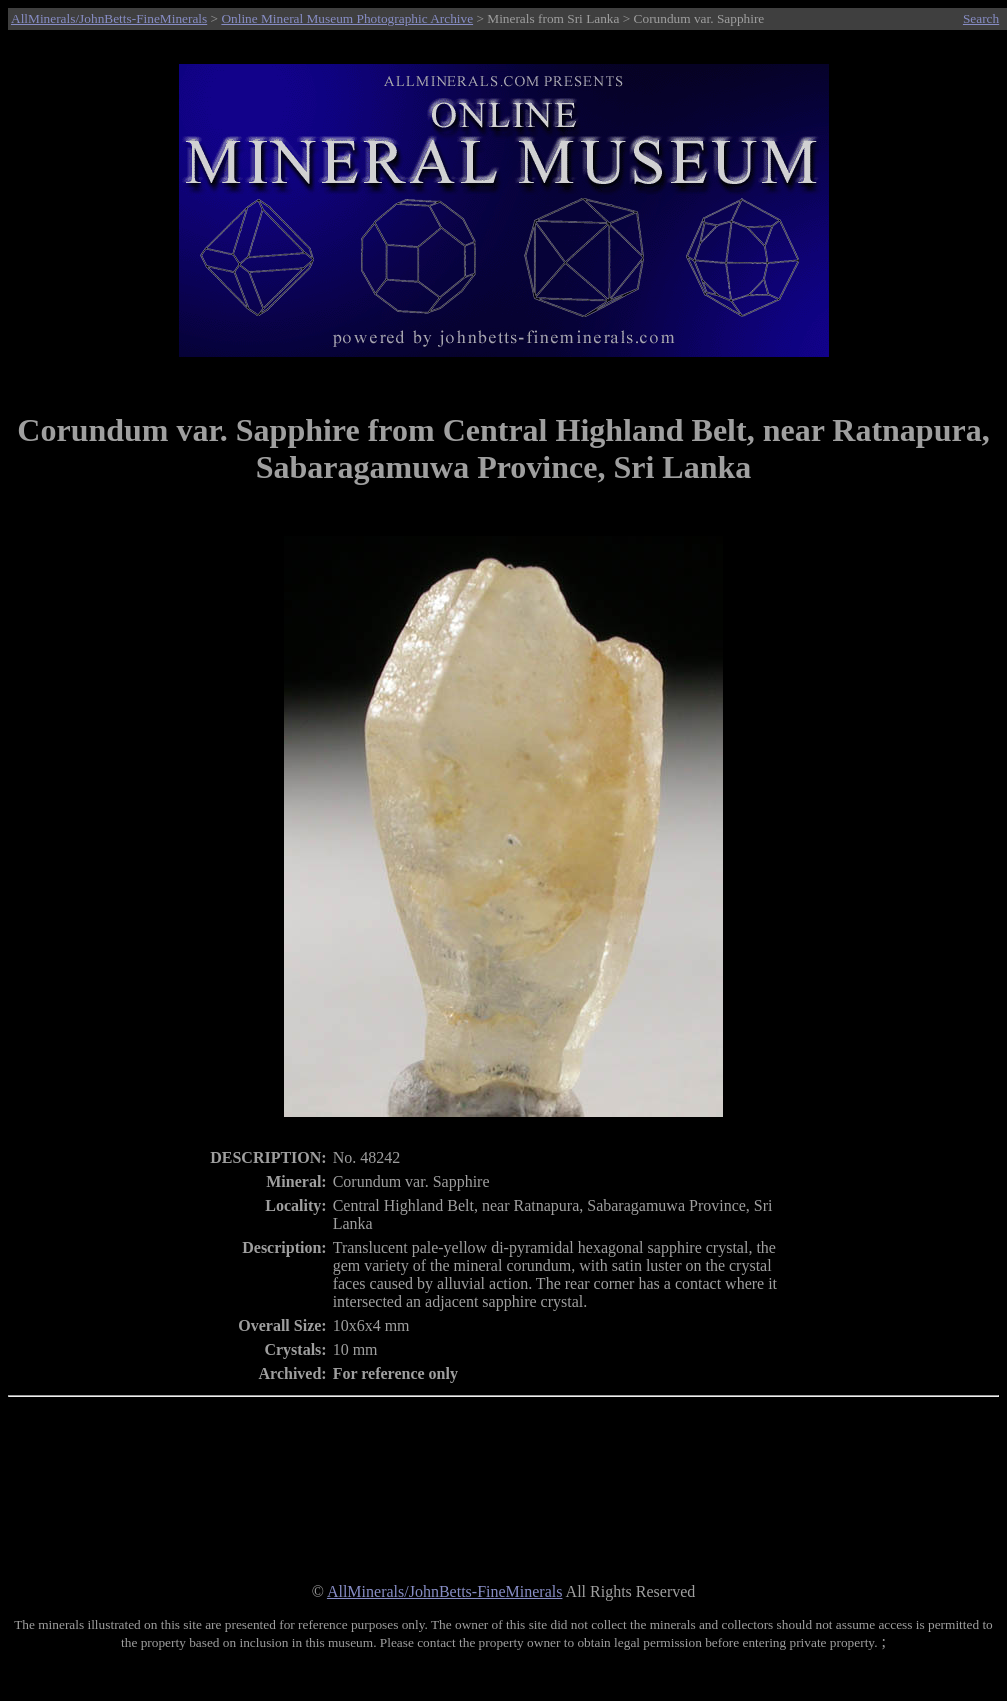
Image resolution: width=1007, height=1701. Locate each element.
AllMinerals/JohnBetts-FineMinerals (109, 18)
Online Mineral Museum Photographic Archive (347, 18)
